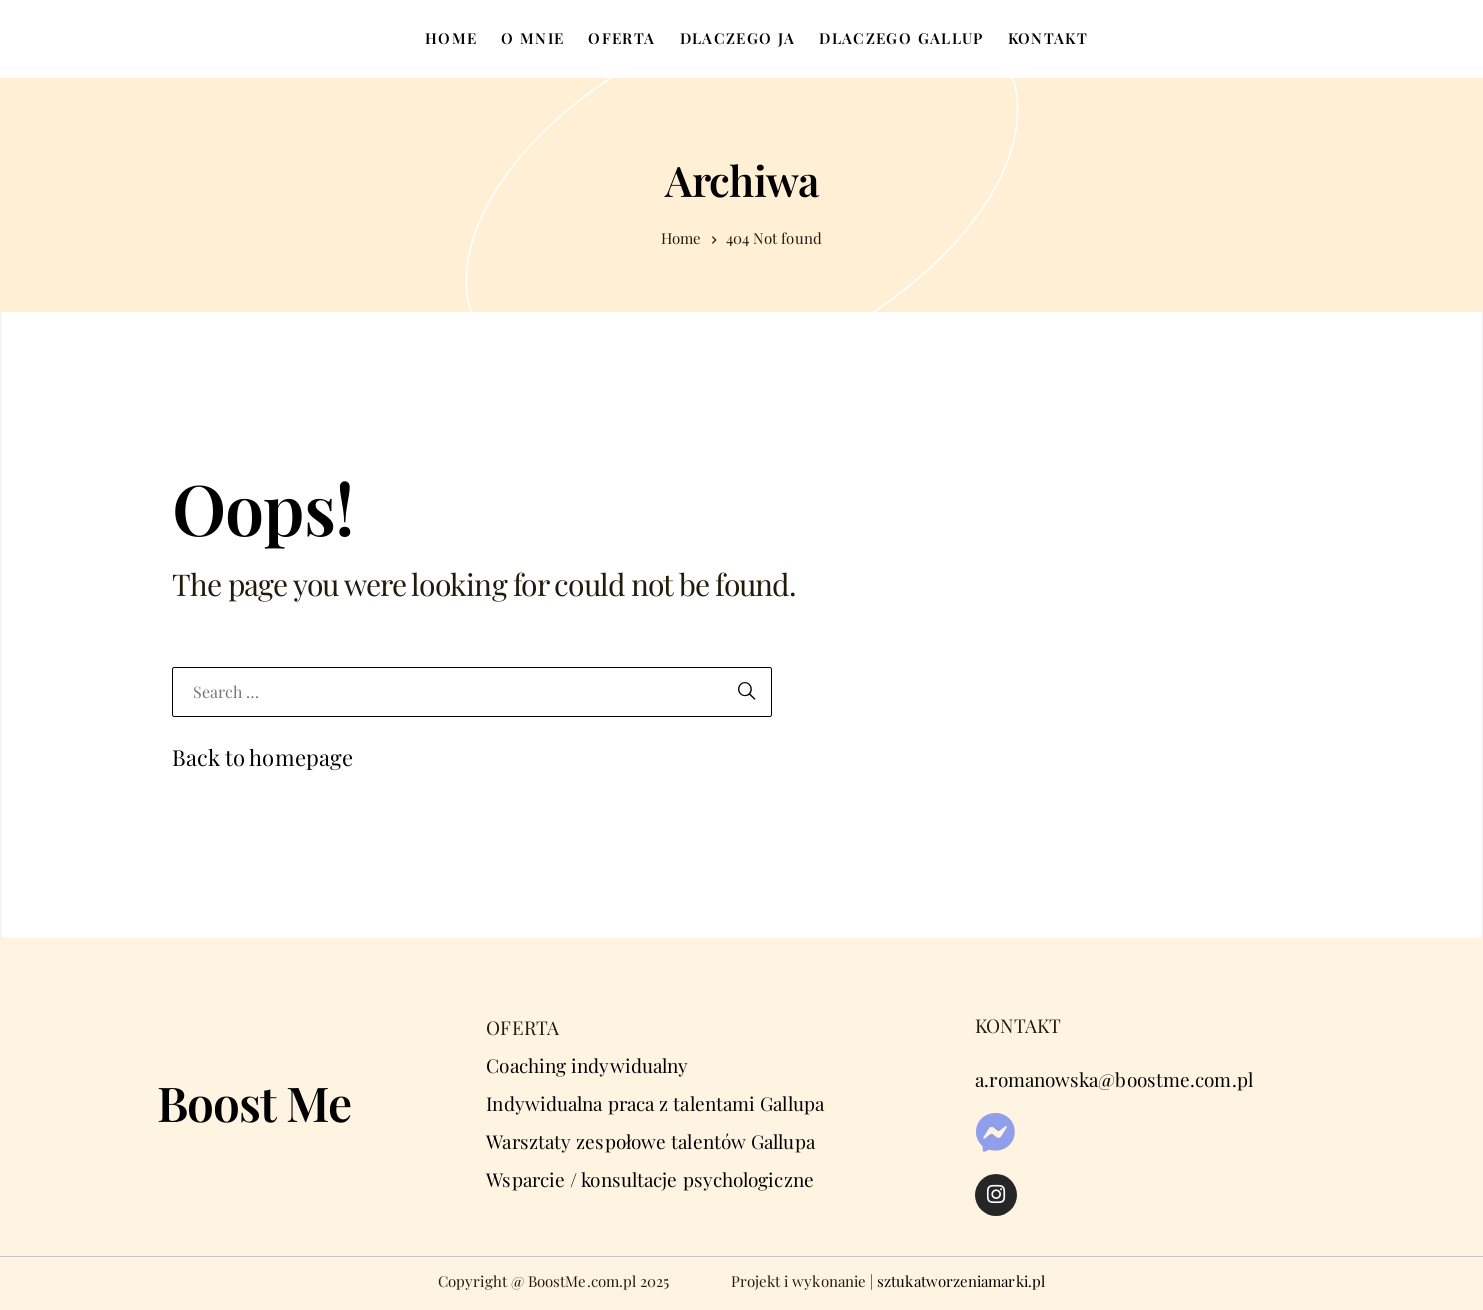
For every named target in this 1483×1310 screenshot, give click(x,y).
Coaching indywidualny (587, 1065)
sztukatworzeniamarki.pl (961, 1281)
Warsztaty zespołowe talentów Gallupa (650, 1141)
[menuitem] (451, 39)
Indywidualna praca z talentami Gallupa (655, 1103)
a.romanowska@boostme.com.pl (1114, 1079)
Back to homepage (263, 757)
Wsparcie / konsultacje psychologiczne (650, 1179)
